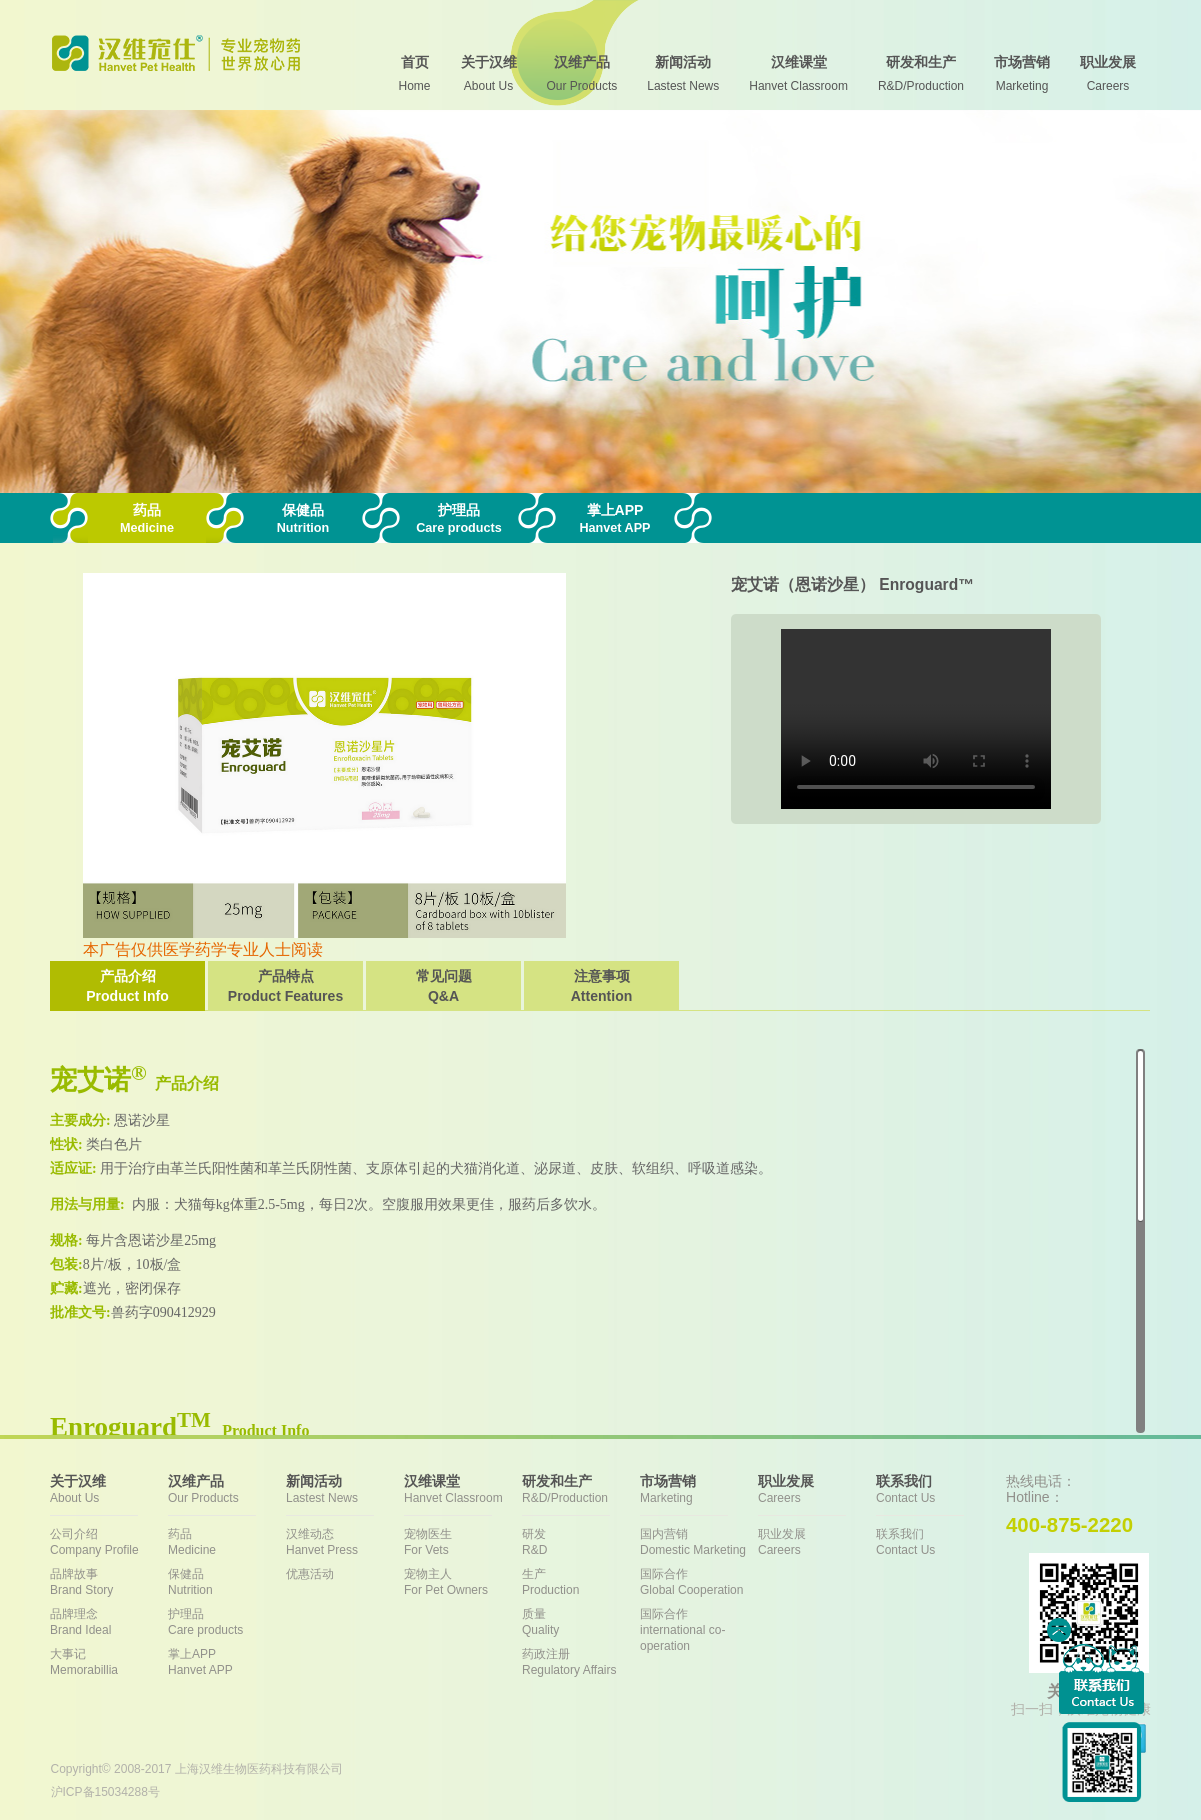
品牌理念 (109, 1622)
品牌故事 (109, 1582)
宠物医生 (463, 1542)
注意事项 (601, 987)
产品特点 (285, 987)
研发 (581, 1542)
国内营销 (699, 1542)
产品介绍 (127, 987)
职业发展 (817, 1542)
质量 (581, 1622)
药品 (227, 1542)
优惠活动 (310, 1574)
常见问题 (443, 987)
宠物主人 (463, 1582)
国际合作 (699, 1582)
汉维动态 (345, 1542)
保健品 (227, 1582)
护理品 (227, 1622)
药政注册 (581, 1662)
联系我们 (935, 1542)
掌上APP (227, 1662)
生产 (581, 1582)
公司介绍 (109, 1542)
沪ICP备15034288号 (105, 1792)
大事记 (109, 1662)
